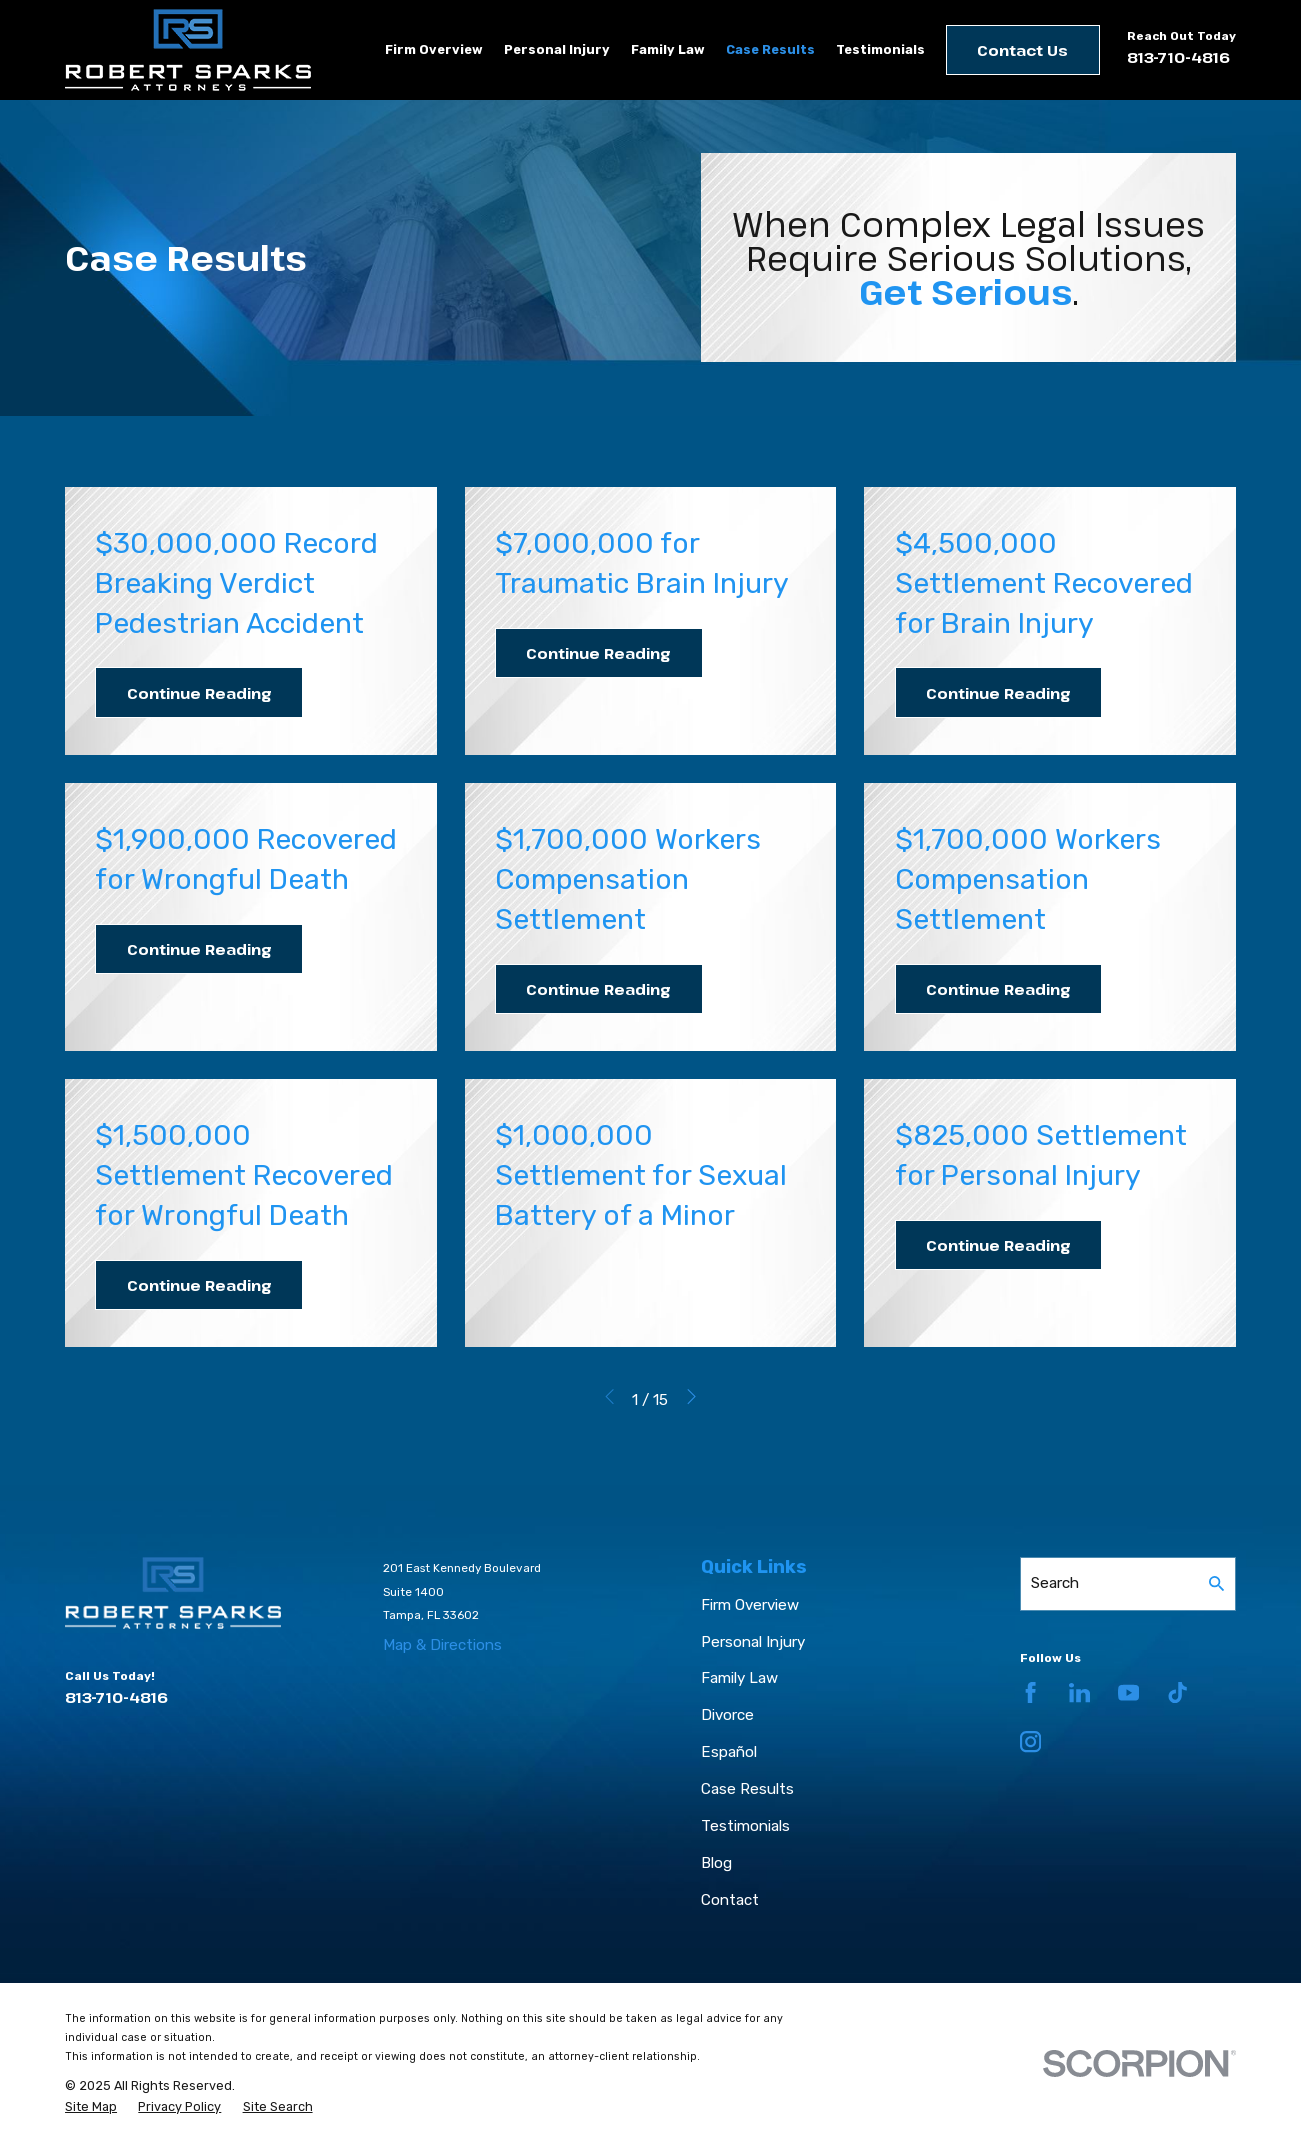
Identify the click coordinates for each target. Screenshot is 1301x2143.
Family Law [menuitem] (668, 49)
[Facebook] (1030, 1692)
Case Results (747, 1789)
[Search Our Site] (1216, 1583)
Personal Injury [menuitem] (557, 49)
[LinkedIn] (1079, 1692)
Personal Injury (753, 1642)
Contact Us (1022, 50)
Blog (716, 1863)
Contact (730, 1900)
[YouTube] (1128, 1692)
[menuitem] (91, 2107)
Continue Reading (199, 693)
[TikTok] (1177, 1692)
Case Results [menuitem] (770, 49)
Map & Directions (442, 1645)
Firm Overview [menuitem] (434, 49)
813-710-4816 (1178, 57)
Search (1055, 1583)
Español (729, 1752)
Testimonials (745, 1826)
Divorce (727, 1715)
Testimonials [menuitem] (880, 49)
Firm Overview (750, 1605)
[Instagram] (1030, 1741)
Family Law (739, 1678)
